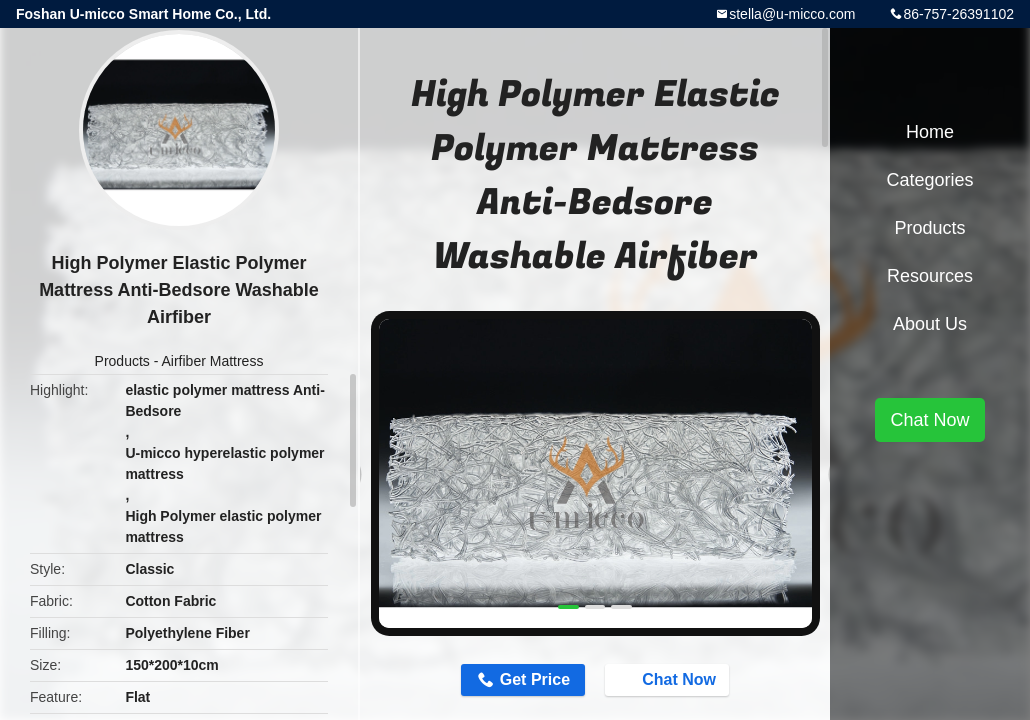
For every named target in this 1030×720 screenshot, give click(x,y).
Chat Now (669, 679)
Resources (930, 276)
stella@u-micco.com (792, 14)
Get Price (535, 679)
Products (122, 361)
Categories (929, 180)
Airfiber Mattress (213, 361)
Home (930, 132)
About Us (930, 324)
